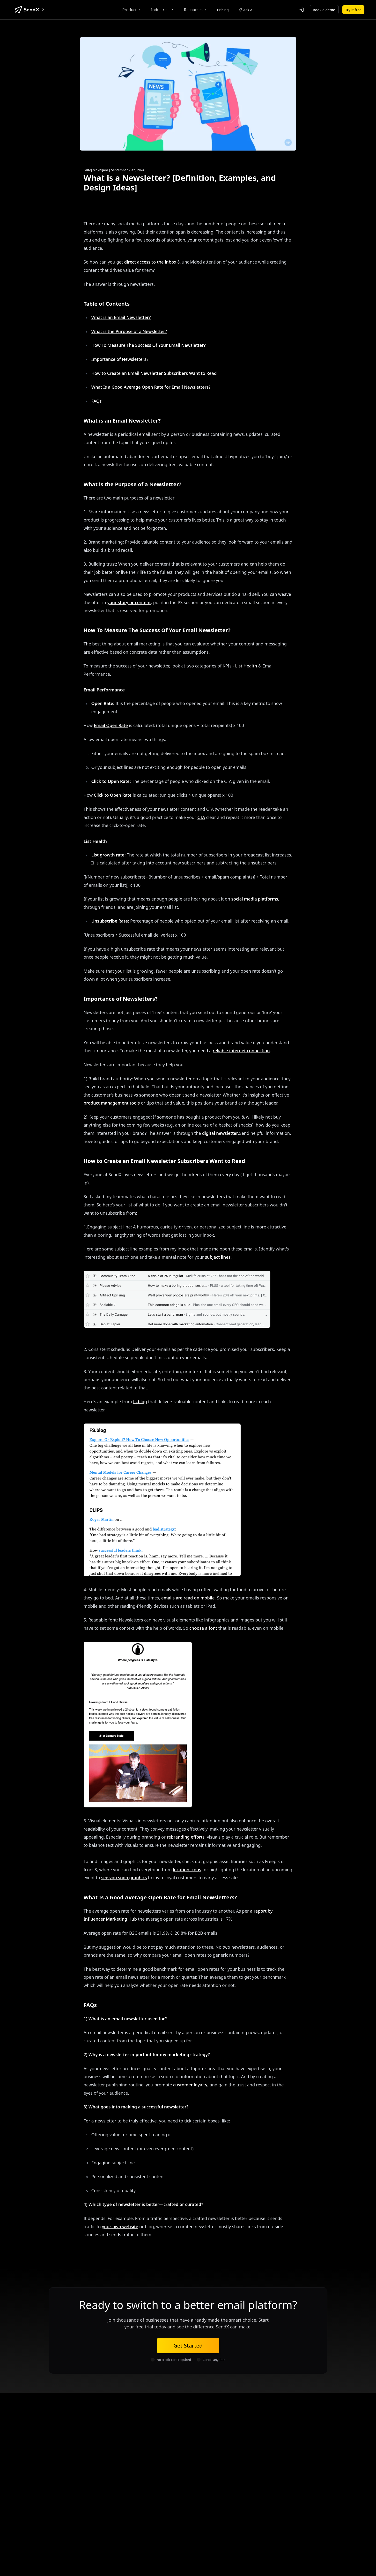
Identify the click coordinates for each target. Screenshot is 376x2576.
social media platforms (254, 899)
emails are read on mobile (188, 1598)
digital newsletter (220, 1133)
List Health (246, 666)
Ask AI (246, 9)
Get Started (188, 2345)
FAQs (96, 401)
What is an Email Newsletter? (121, 317)
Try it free (353, 9)
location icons (187, 1869)
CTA (201, 817)
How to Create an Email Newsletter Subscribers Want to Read (154, 373)
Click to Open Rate (113, 795)
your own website (120, 2226)
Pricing (223, 9)
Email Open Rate (111, 725)
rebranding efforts (186, 1837)
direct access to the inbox (150, 262)
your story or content (129, 602)
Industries (162, 9)
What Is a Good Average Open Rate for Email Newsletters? (151, 387)
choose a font (203, 1628)
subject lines (218, 1257)
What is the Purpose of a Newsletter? (129, 331)
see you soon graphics (124, 1877)
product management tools (112, 1103)
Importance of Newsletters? (119, 359)
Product (131, 9)
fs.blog (140, 1401)
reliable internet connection (241, 1050)
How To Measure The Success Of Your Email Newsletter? (148, 345)
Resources (195, 9)
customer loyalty (190, 2085)
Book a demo (324, 9)
